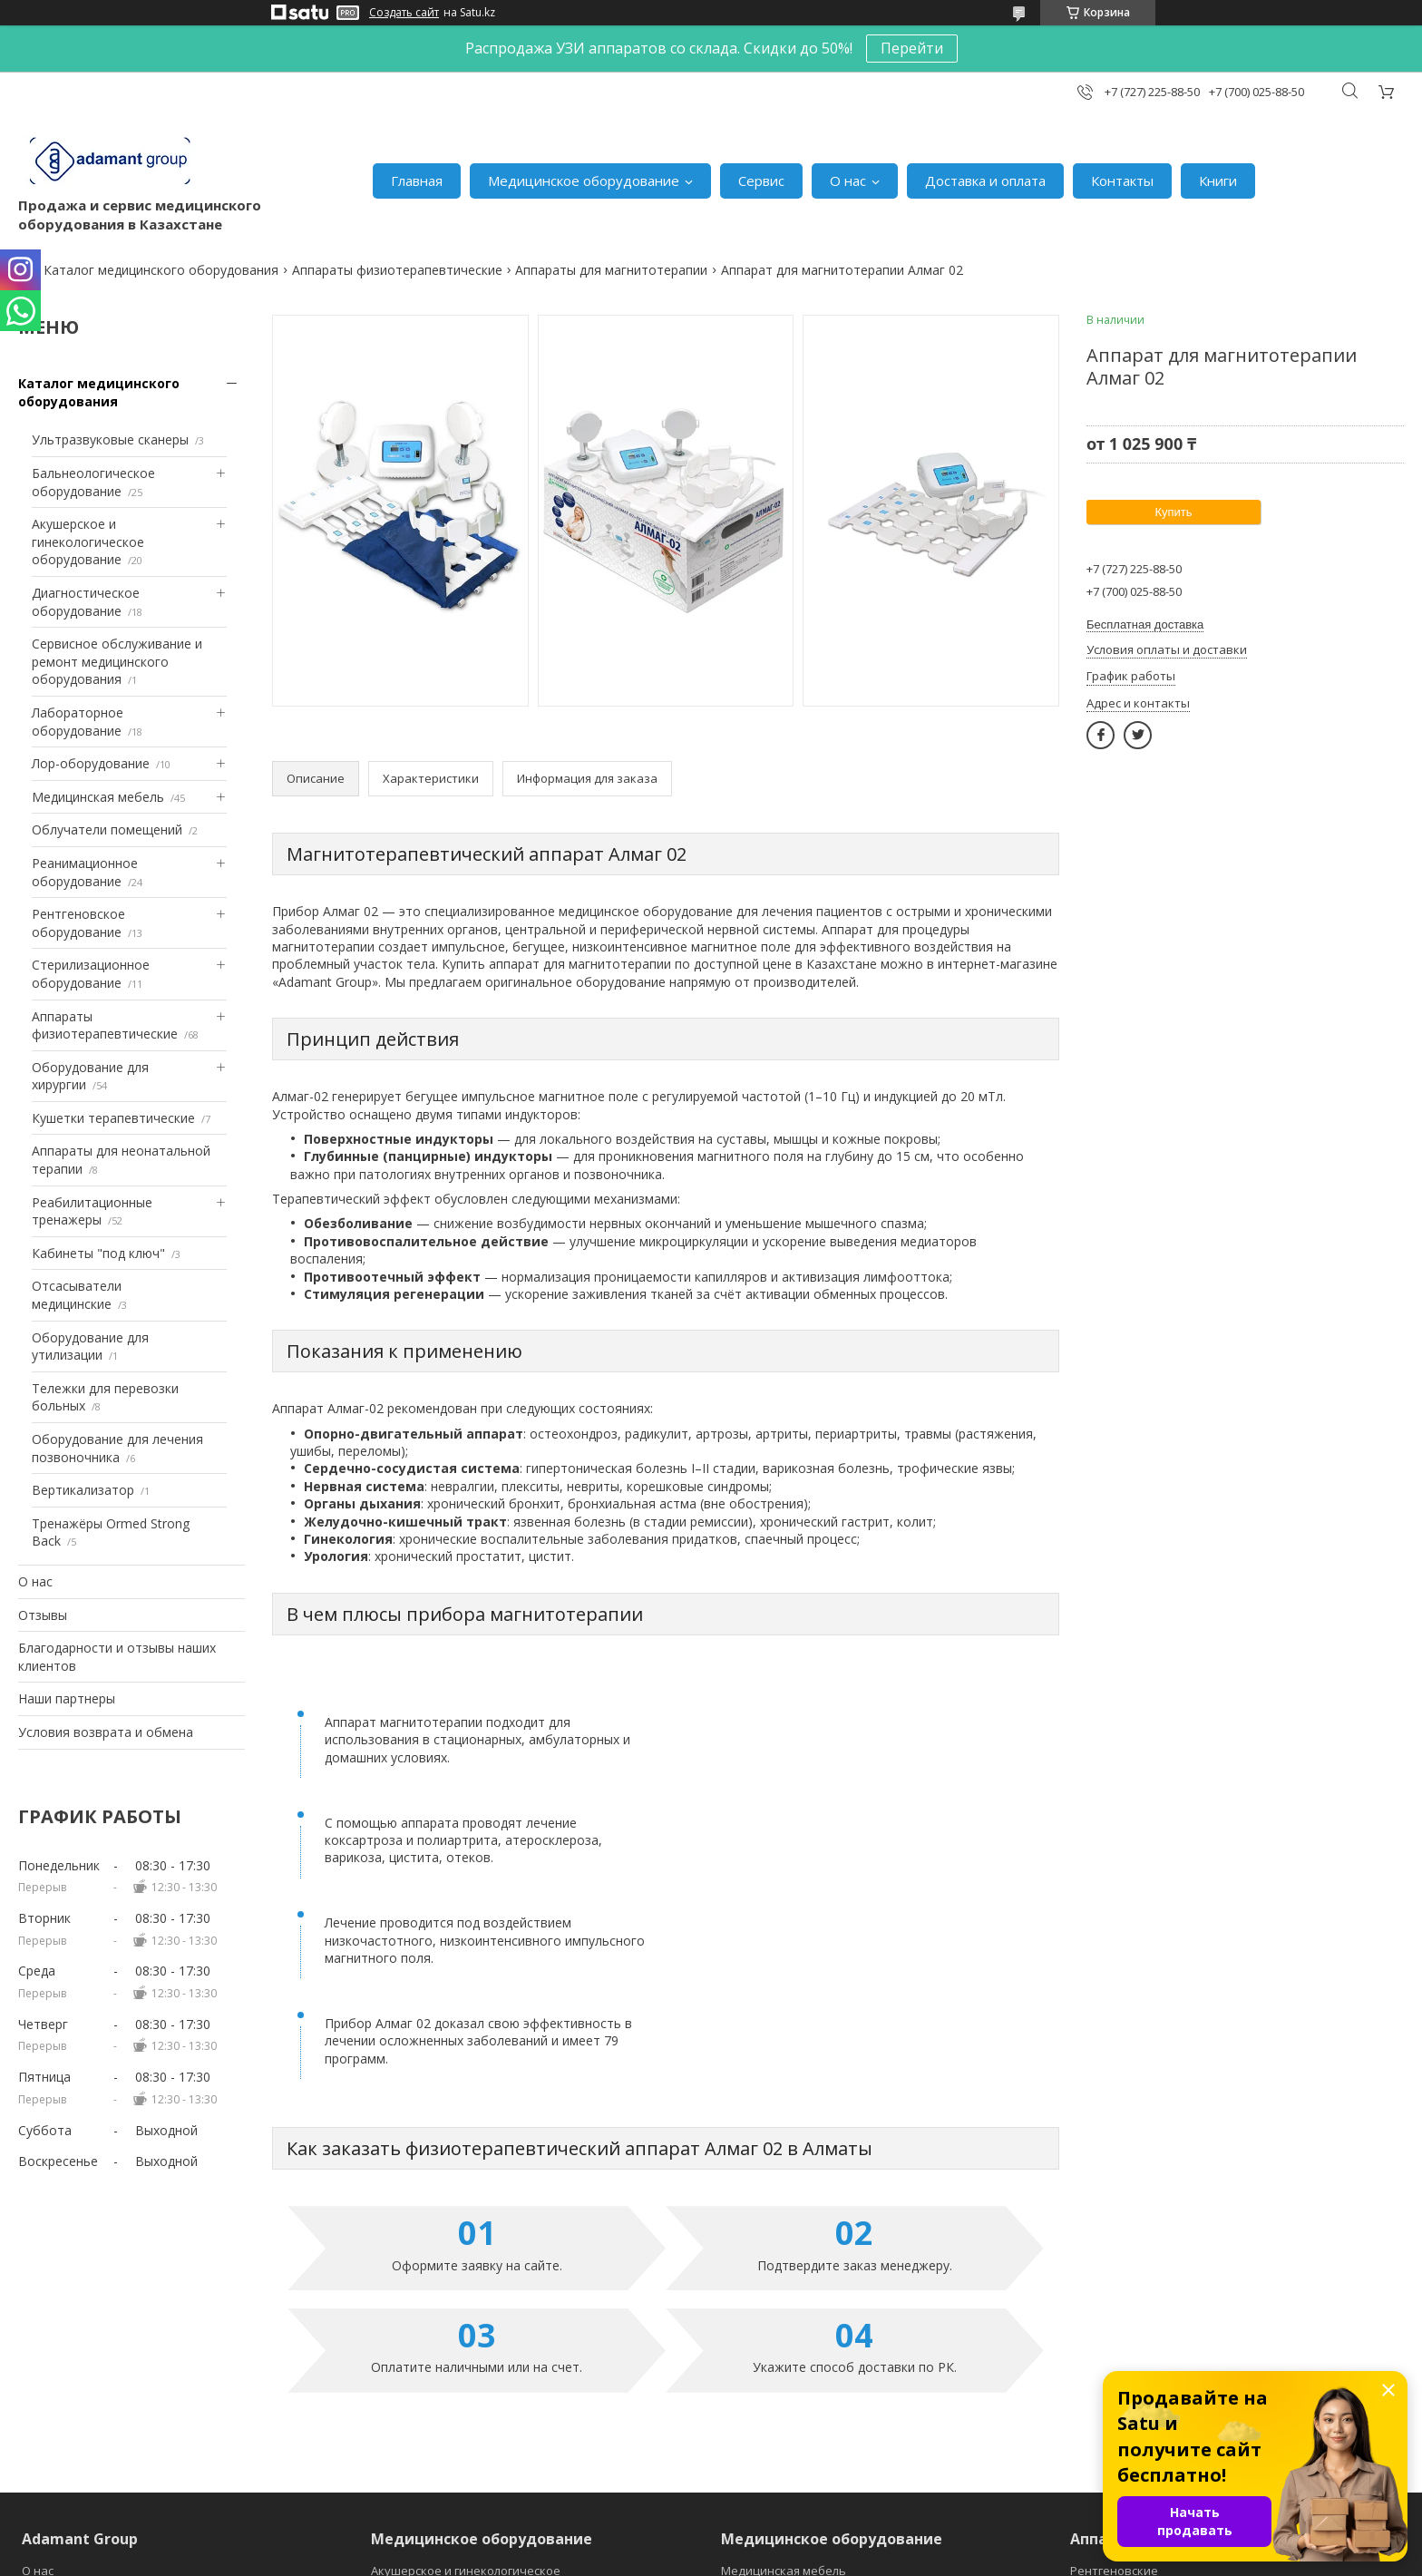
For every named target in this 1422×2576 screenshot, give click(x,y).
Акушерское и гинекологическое (465, 2370)
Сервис (761, 180)
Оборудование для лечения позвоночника (117, 1448)
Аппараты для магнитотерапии (611, 269)
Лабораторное (414, 2412)
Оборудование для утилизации (90, 1346)
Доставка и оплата (985, 180)
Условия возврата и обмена (105, 1732)
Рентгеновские (1114, 2370)
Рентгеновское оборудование (78, 923)
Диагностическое (421, 2391)
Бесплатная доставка (1144, 624)
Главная (417, 180)
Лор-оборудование (91, 763)
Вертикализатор (83, 1489)
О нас (848, 180)
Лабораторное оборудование (77, 721)
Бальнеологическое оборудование (93, 482)
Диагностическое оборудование (86, 602)
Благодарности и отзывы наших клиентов (117, 1656)
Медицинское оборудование (583, 180)
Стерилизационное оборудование (91, 973)
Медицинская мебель (98, 796)
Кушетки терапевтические (113, 1118)
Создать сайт (404, 12)
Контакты (1122, 180)
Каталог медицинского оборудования (161, 269)
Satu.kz (793, 2541)
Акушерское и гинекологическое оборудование (88, 541)
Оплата (43, 2433)
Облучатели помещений (107, 829)
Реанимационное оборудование (85, 872)
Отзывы (42, 1615)
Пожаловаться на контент (776, 2558)
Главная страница (74, 2454)
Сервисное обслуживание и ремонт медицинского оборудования (117, 661)
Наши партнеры (66, 1698)
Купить (1173, 512)
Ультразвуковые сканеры (110, 439)
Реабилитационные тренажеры (92, 1211)
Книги (1218, 180)
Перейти (912, 48)
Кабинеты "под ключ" (98, 1253)
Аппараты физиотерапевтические (397, 269)
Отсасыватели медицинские (77, 1294)
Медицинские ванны (781, 2391)
